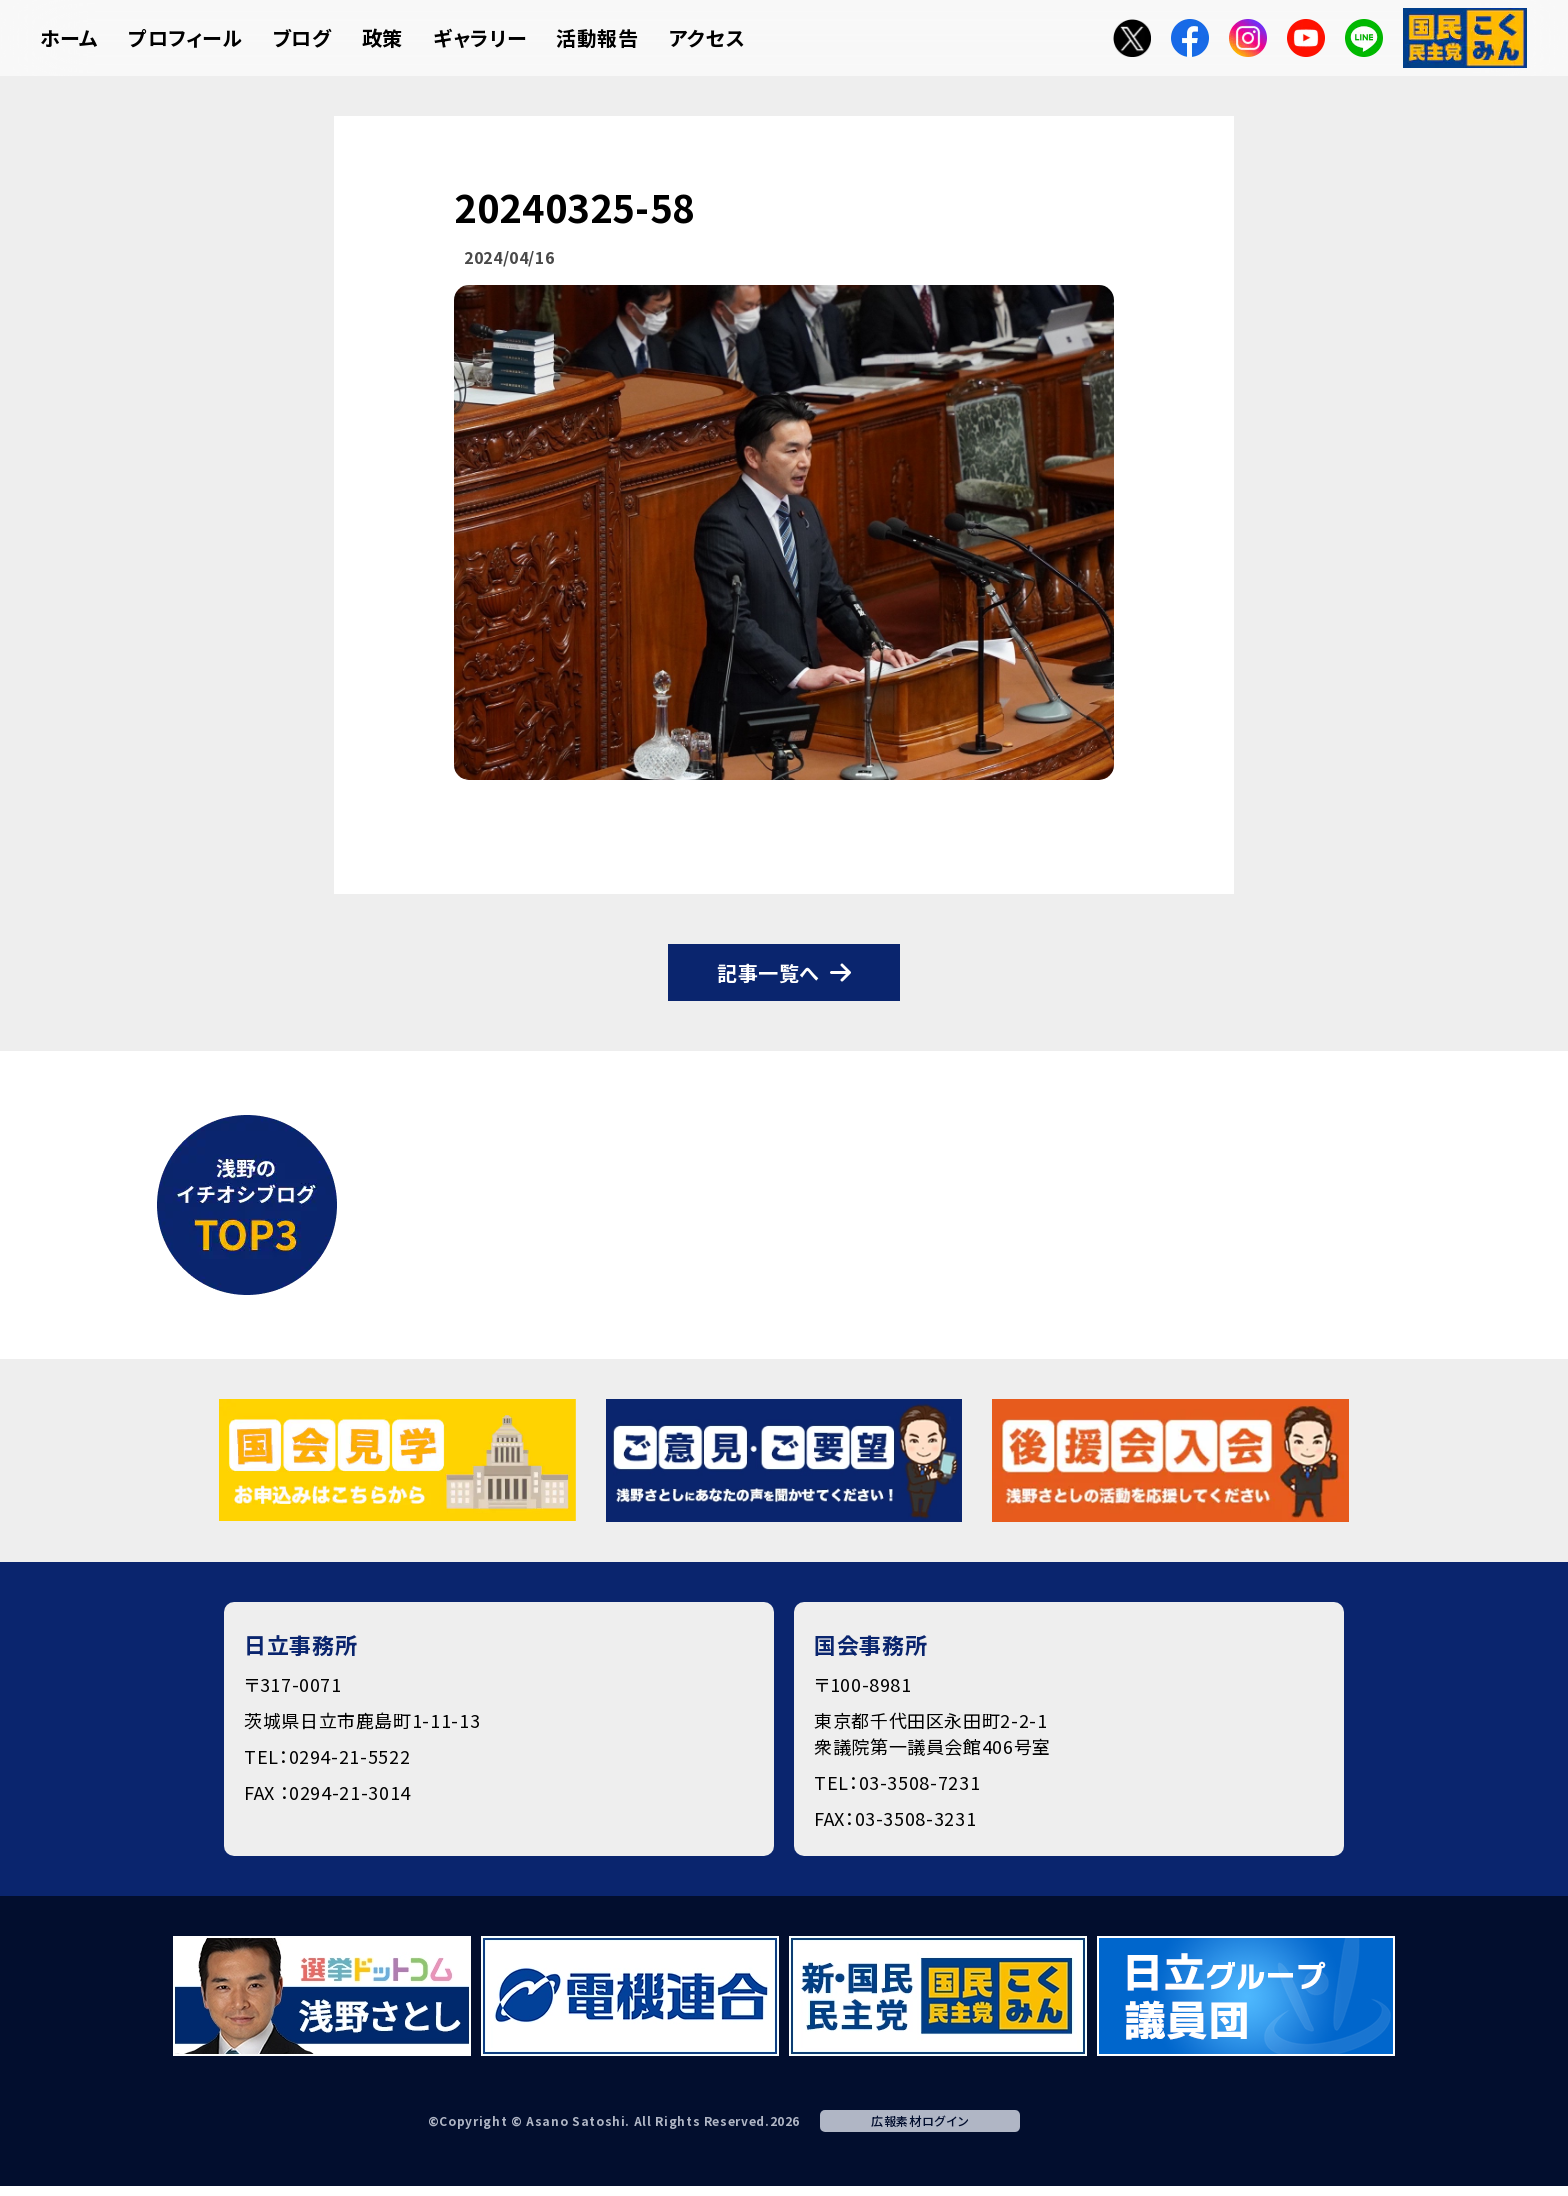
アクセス (707, 37)
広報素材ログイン (920, 2120)
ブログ (302, 37)
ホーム (69, 37)
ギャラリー (479, 37)
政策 (382, 37)
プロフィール (185, 37)
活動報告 (597, 37)
